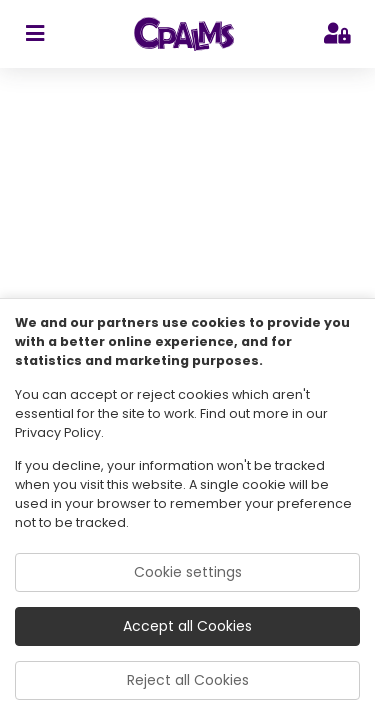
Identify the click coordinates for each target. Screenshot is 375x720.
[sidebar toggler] (34, 34)
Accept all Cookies (187, 626)
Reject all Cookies (188, 680)
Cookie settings (188, 572)
